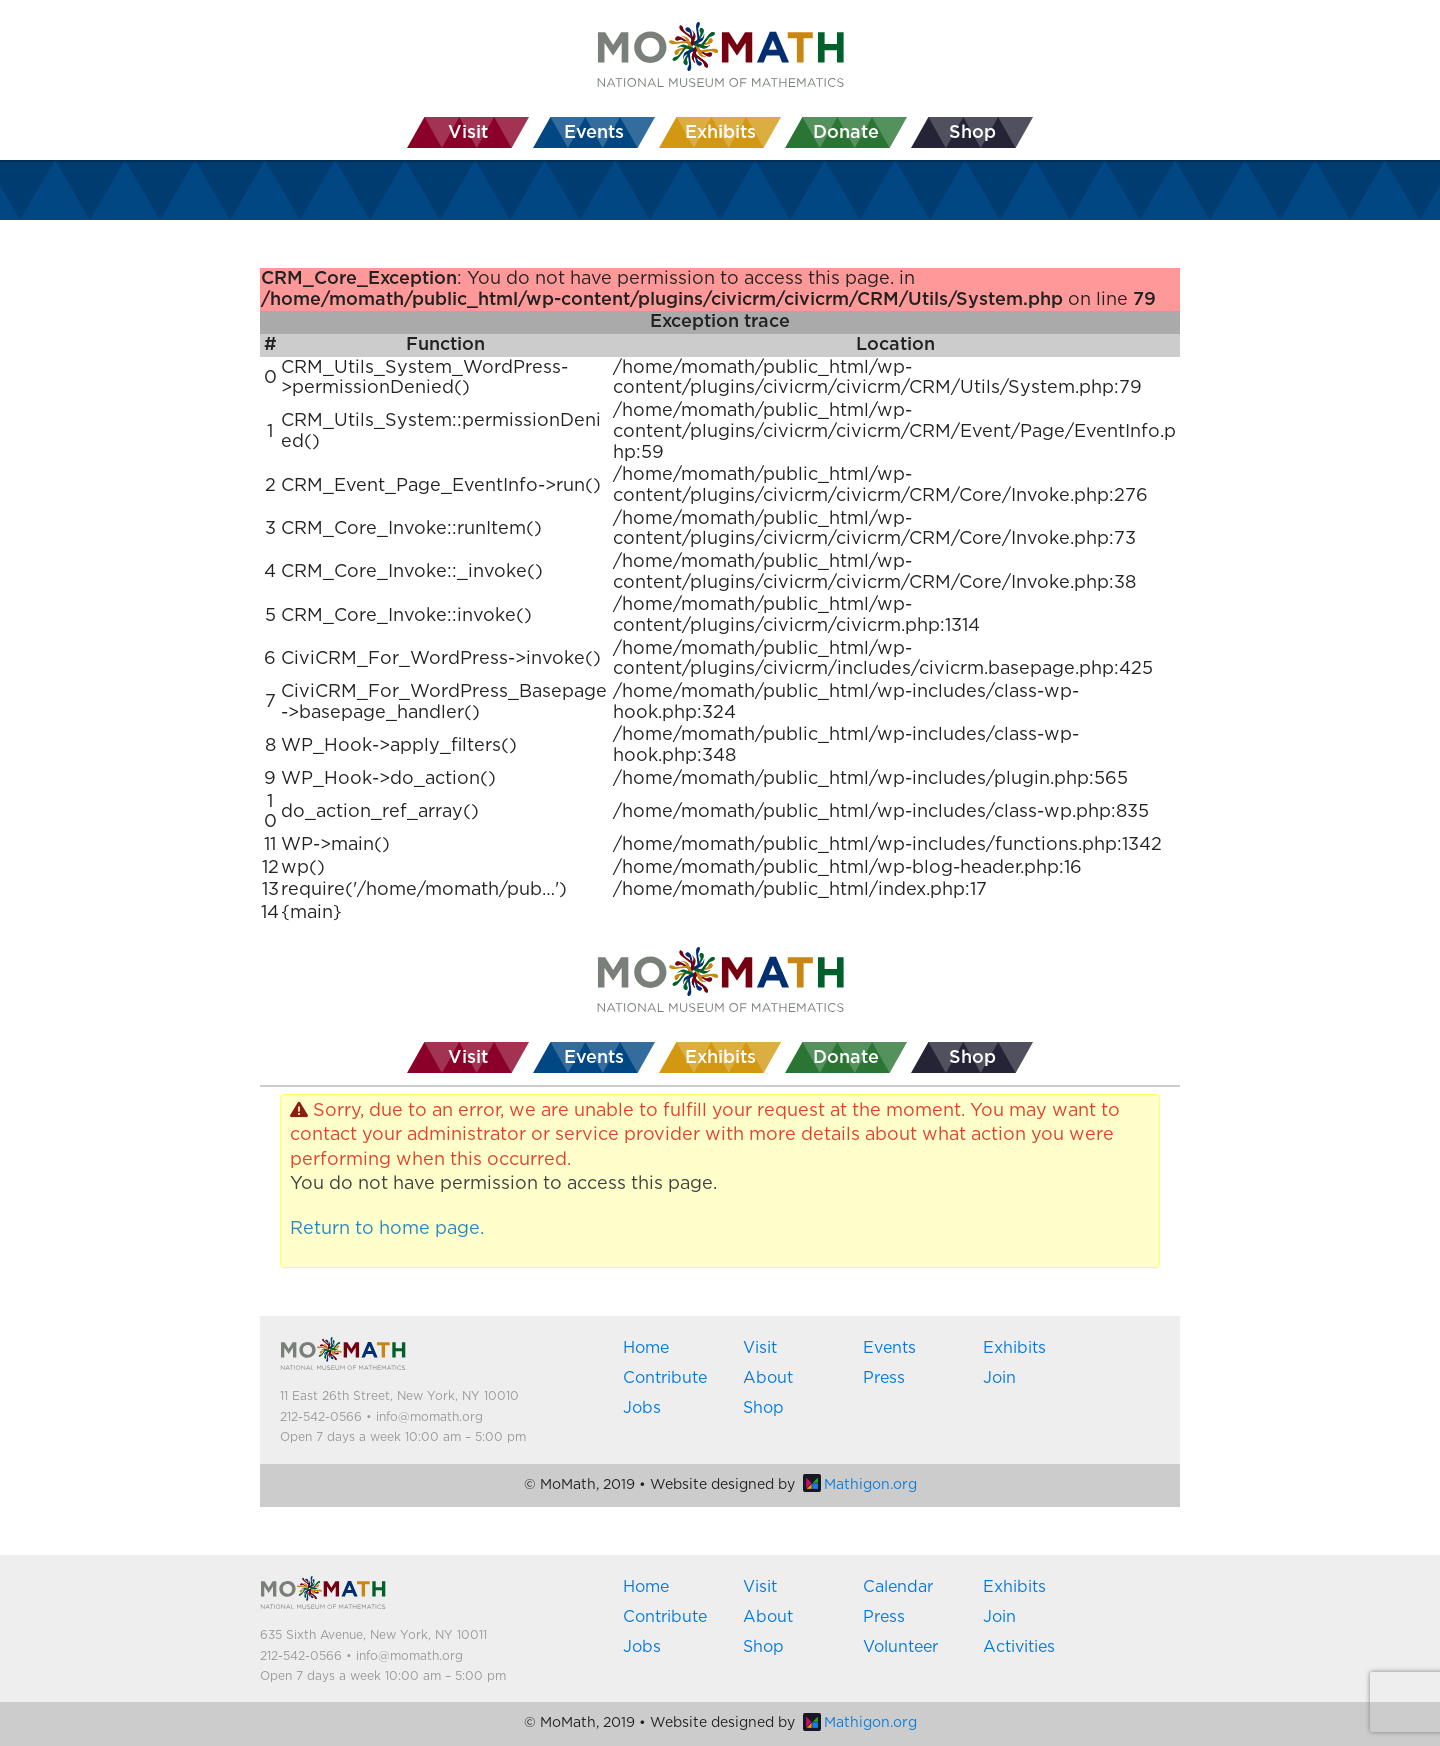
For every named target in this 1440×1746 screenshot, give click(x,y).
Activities (1019, 1647)
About (768, 1378)
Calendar (898, 1587)
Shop (763, 1408)
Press (884, 1378)
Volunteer (900, 1647)
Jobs (642, 1408)
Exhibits (1014, 1348)
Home (646, 1348)
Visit (760, 1348)
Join (999, 1378)
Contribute (665, 1378)
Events (889, 1348)
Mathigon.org (860, 1485)
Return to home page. (387, 1229)
